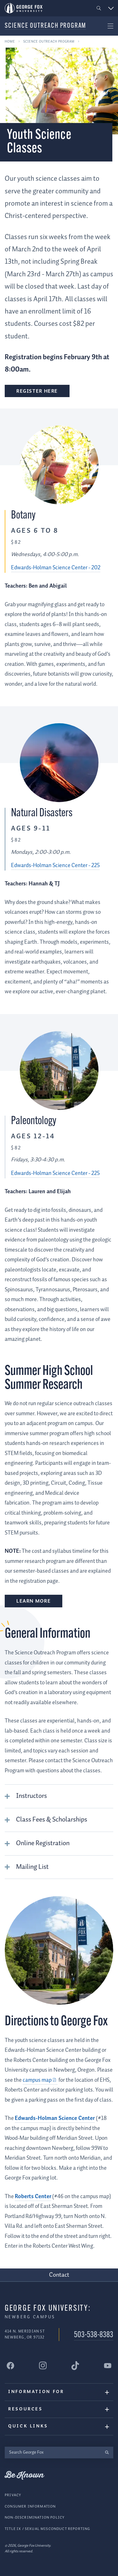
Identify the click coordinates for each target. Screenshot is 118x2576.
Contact (59, 2275)
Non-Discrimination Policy (35, 2517)
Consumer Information (30, 2506)
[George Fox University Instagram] (42, 2365)
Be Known (24, 2475)
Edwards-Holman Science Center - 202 (55, 567)
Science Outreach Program (45, 26)
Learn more (33, 1601)
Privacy (13, 2495)
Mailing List (32, 1867)
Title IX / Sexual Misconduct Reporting (47, 2529)
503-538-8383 (93, 2335)
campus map (37, 2080)
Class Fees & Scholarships (51, 1819)
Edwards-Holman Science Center (55, 2118)
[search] (106, 2452)
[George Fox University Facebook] (10, 2365)
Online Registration (43, 1843)
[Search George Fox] (52, 2452)
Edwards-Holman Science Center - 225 (55, 865)
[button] (99, 8)
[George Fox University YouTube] (107, 2365)
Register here (37, 391)
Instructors (31, 1796)
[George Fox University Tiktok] (75, 2365)
